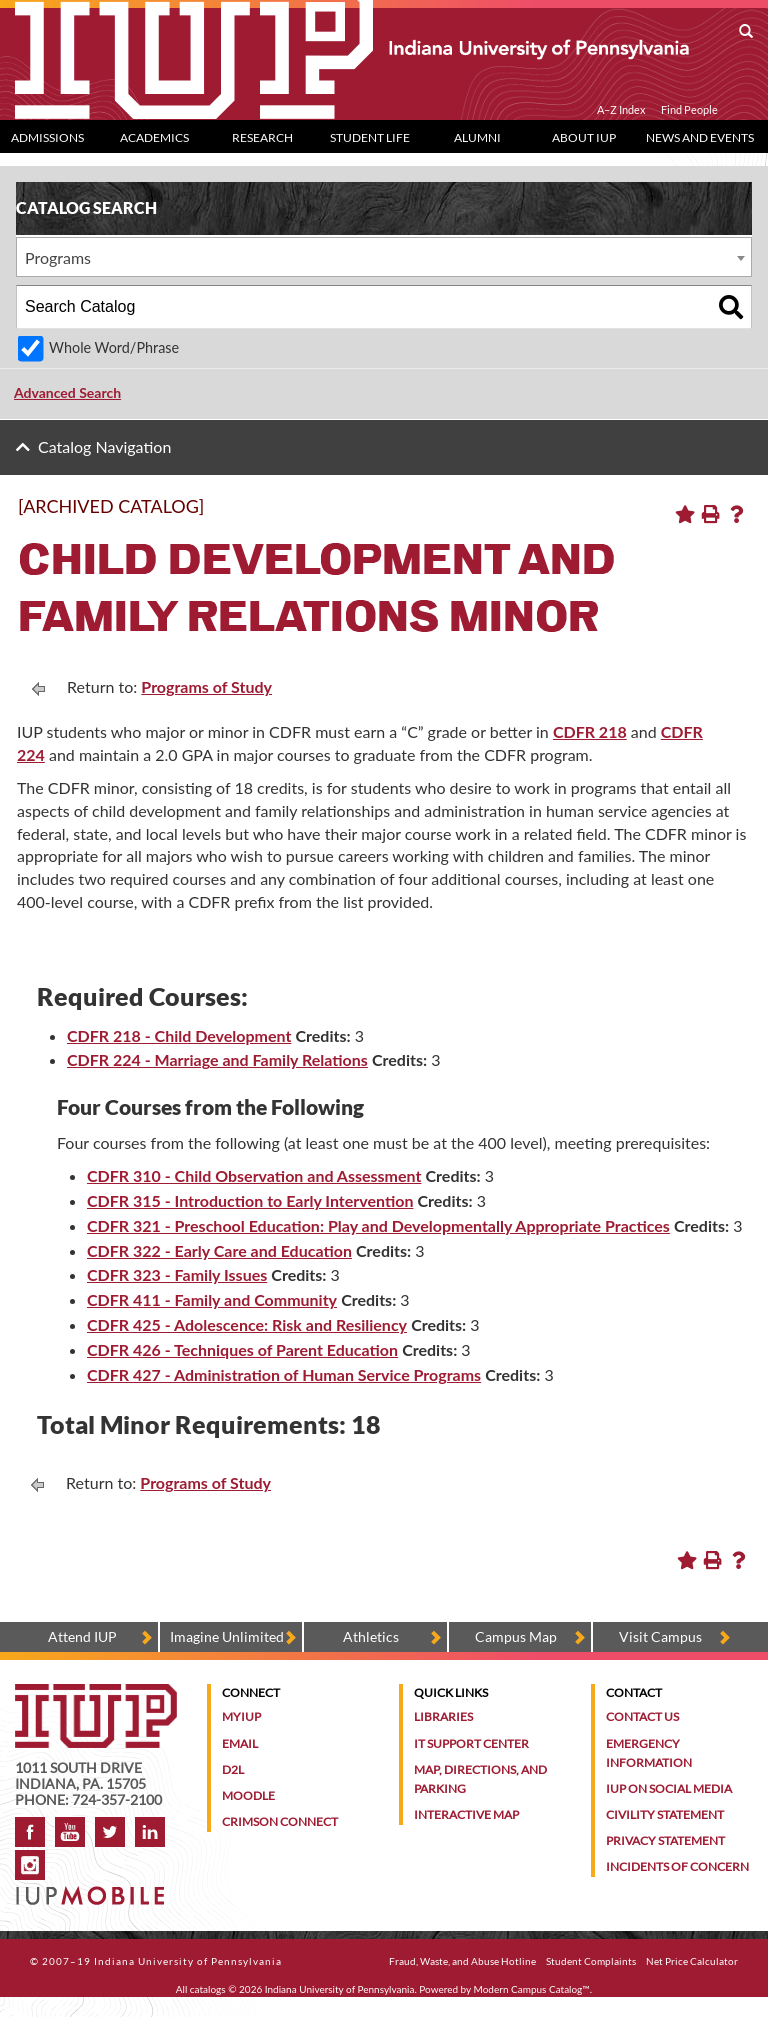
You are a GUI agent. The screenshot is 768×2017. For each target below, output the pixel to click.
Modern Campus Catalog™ (532, 1989)
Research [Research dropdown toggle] (262, 137)
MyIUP (241, 1716)
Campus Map (516, 1636)
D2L (233, 1769)
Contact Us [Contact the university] (642, 1716)
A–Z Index (621, 110)
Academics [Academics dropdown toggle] (154, 137)
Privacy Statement (665, 1840)
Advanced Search (67, 392)
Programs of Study (206, 686)
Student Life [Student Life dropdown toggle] (370, 137)
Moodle (248, 1795)
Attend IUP (82, 1636)
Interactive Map (466, 1814)
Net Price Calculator (692, 1961)
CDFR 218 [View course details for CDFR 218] (590, 731)
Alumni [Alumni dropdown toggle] (477, 137)
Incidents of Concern (677, 1866)
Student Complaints (591, 1961)
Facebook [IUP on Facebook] (30, 1832)
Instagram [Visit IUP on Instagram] (30, 1865)
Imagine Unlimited (227, 1636)
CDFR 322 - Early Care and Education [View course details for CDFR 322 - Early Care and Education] (219, 1250)
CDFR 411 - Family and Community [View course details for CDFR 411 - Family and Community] (212, 1299)
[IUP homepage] (96, 1693)
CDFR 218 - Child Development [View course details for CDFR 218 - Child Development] (179, 1035)
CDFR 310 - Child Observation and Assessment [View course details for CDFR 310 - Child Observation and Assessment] (254, 1175)
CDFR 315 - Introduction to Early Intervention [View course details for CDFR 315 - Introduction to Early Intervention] (250, 1200)
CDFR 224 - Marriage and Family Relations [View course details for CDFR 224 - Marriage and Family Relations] (217, 1059)
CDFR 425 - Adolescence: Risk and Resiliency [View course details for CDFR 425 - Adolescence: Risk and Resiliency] (247, 1324)
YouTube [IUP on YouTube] (70, 1832)
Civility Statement (665, 1814)
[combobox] (384, 257)
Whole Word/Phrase (114, 347)
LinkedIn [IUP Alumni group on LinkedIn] (150, 1832)
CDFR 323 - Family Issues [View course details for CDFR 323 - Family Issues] (177, 1274)
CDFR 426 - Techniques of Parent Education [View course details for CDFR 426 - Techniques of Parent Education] (242, 1349)
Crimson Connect (280, 1821)
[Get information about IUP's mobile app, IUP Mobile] (92, 1889)
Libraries (443, 1716)
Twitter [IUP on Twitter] (110, 1832)
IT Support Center (471, 1743)
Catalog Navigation (104, 446)
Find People (689, 110)
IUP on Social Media (669, 1788)
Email (240, 1743)
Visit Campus (660, 1636)
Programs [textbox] (58, 257)
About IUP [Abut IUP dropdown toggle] (584, 137)
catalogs (208, 1989)
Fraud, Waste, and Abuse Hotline (462, 1961)
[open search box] (746, 32)
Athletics (371, 1636)
